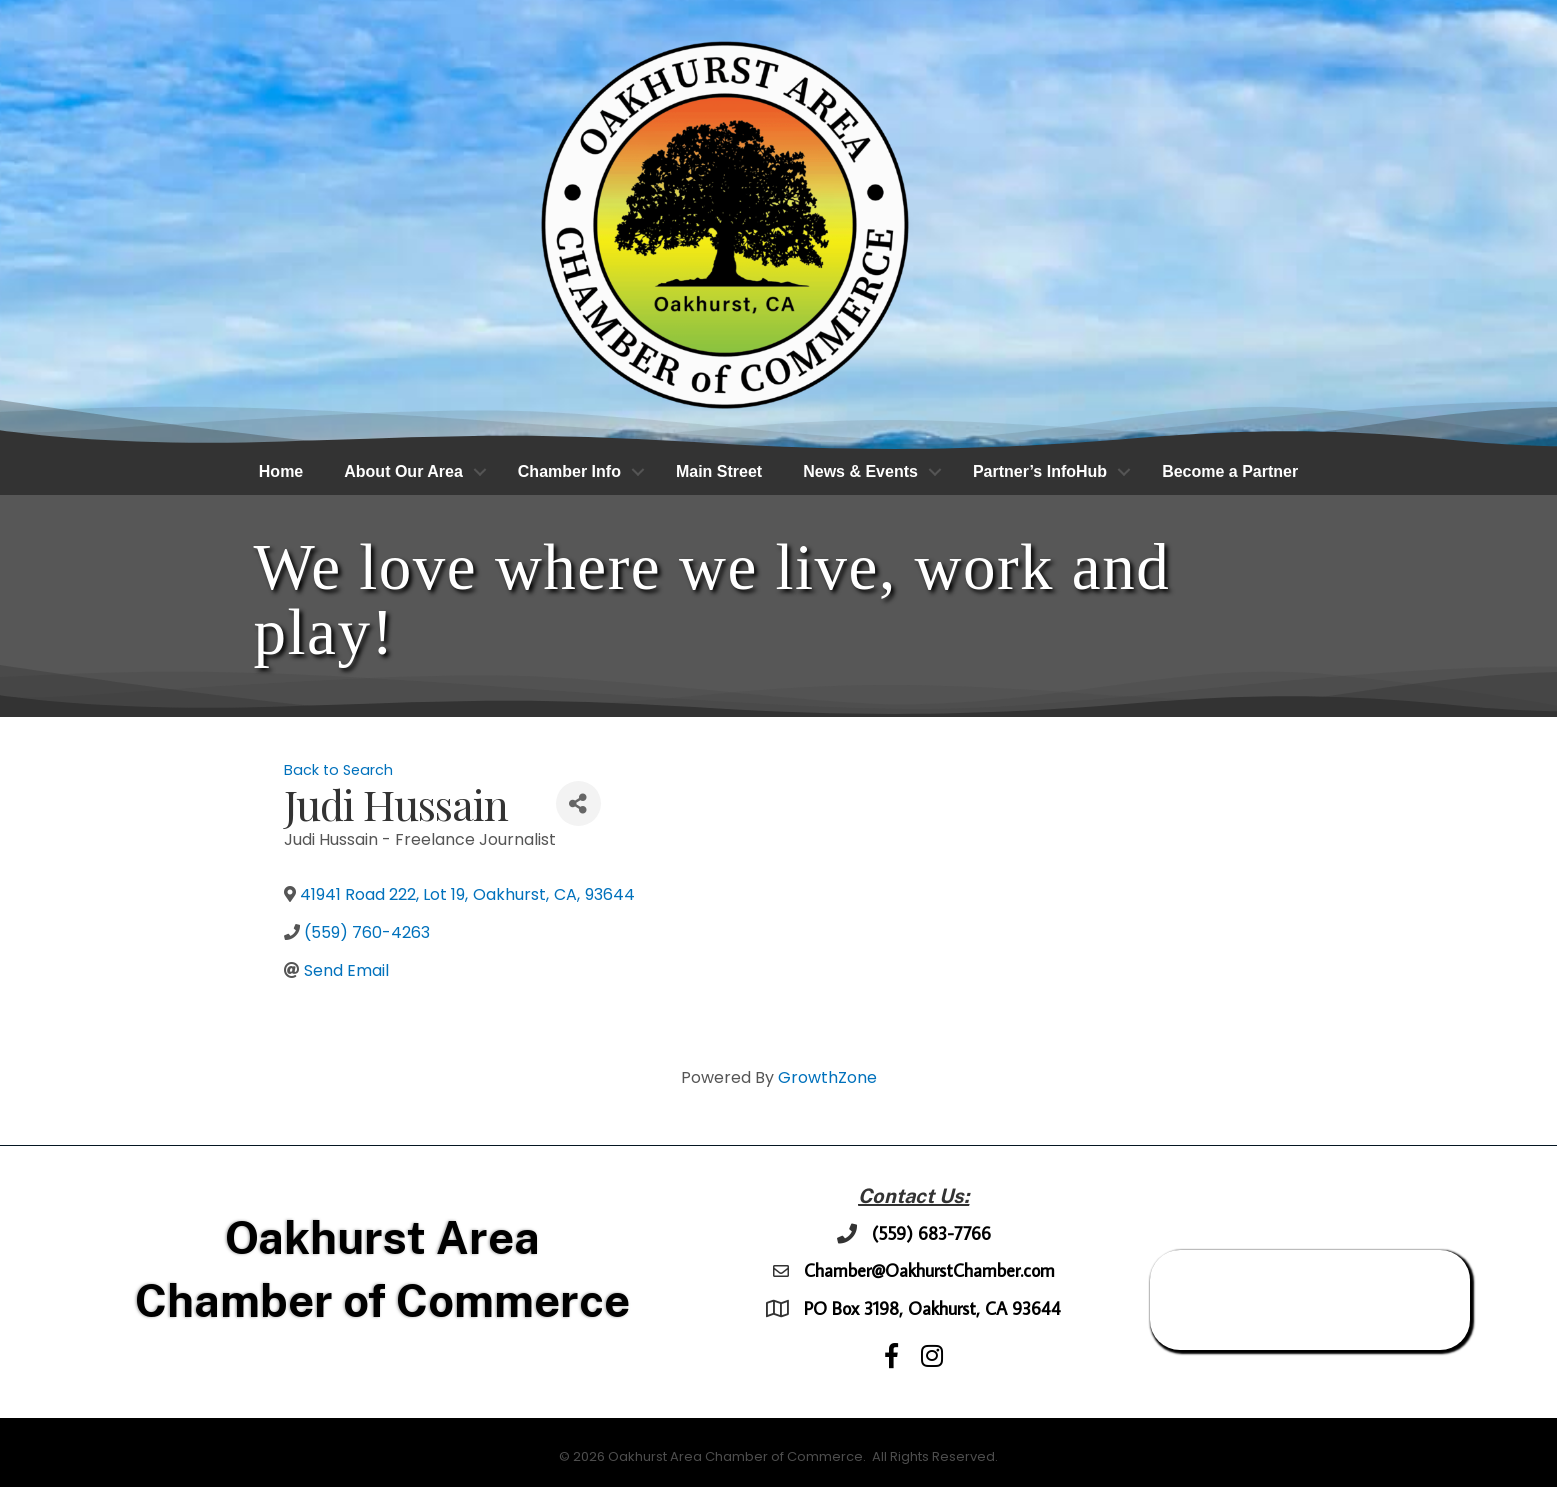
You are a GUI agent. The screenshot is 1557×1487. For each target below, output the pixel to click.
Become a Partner (1230, 472)
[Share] (578, 804)
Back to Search (338, 771)
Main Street (719, 472)
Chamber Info (569, 472)
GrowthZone (827, 1078)
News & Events (860, 472)
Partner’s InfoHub (1040, 472)
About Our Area (403, 472)
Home (281, 472)
